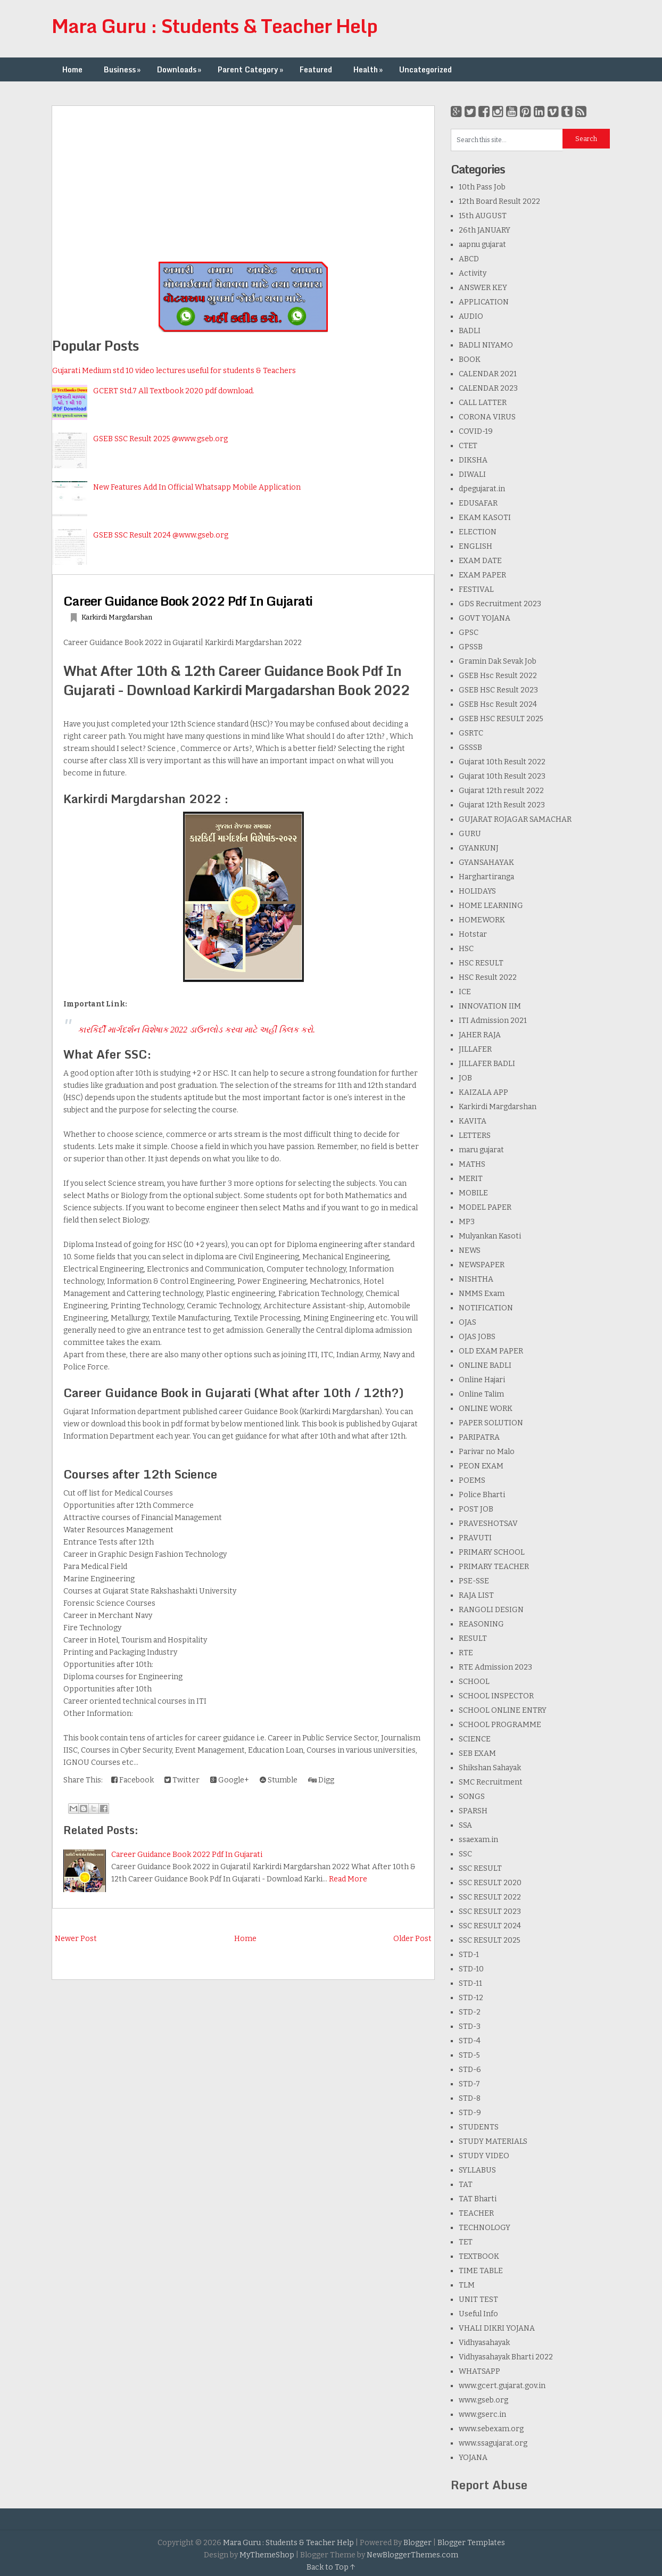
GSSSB (470, 747)
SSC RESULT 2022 (490, 1897)
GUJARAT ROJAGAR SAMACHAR (515, 819)
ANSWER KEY (483, 287)
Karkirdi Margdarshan (116, 617)
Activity (472, 273)
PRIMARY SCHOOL (492, 1552)
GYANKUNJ (479, 848)
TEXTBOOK (479, 2256)
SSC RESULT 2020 (490, 1882)
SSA (465, 1825)
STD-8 (470, 2098)
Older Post (412, 1938)
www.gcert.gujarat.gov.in (502, 2385)
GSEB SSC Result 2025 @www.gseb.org (160, 438)
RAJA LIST (476, 1595)
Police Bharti (482, 1494)
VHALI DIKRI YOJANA (497, 2328)
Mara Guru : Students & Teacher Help (214, 25)
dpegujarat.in (482, 488)
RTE (466, 1652)
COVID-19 (476, 431)
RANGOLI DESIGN (491, 1609)
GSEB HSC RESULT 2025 (501, 718)
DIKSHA (473, 460)
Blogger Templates (471, 2542)
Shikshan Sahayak (490, 1767)
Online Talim (481, 1394)
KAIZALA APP (483, 1092)
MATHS (472, 1164)
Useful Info (478, 2313)
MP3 (467, 1221)
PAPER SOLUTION (491, 1422)
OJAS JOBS (477, 1336)
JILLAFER (475, 1049)
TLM (467, 2285)
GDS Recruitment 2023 (500, 603)
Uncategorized (425, 69)
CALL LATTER (483, 402)
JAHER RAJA (480, 1034)
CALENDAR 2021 (488, 373)
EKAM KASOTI (485, 517)
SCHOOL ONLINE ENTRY (503, 1710)
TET (466, 2242)
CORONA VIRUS (487, 417)
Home (72, 69)
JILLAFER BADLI (487, 1063)
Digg (321, 1780)
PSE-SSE (474, 1581)
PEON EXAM (481, 1466)
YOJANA (473, 2457)
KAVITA (472, 1121)
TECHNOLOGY (484, 2227)
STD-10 (471, 1969)
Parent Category (251, 69)
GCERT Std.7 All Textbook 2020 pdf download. (173, 390)
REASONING (481, 1624)
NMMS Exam (481, 1293)
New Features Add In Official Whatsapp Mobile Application (197, 487)
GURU (470, 833)
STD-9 (470, 2112)
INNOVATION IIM (490, 1006)
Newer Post (76, 1938)
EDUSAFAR (478, 503)
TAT (466, 2184)
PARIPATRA (479, 1437)
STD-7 (469, 2083)
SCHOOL (474, 1681)
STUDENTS (479, 2127)
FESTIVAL (476, 589)
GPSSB (471, 646)
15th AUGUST (483, 215)
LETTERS (475, 1135)
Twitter (182, 1780)
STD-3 (470, 2026)
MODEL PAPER (485, 1207)
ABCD (469, 258)
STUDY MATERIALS (493, 2141)
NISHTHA (476, 1279)
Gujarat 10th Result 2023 (502, 776)
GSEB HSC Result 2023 (498, 690)
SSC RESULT (480, 1868)
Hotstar (473, 934)
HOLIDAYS (477, 891)
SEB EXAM (477, 1753)
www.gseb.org (483, 2400)
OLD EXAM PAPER (491, 1351)
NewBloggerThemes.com (412, 2555)
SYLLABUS (477, 2170)
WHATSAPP (479, 2371)
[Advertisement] (243, 180)
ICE (465, 991)
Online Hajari (482, 1379)
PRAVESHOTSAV (488, 1523)
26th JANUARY (484, 230)
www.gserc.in (482, 2414)
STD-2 (470, 2012)
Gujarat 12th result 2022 (501, 790)
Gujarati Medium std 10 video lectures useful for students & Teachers (174, 370)
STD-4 (470, 2040)
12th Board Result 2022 (499, 201)
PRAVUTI (475, 1537)
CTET (468, 445)
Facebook (132, 1780)
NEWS (470, 1250)
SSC (465, 1854)
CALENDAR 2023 (488, 388)
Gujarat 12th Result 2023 (502, 805)
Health (369, 69)
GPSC (468, 632)
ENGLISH (475, 546)
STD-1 (469, 1954)
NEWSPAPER (481, 1264)
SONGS (472, 1796)
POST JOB (476, 1509)
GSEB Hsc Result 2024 (498, 704)
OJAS (467, 1322)
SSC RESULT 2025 (489, 1940)
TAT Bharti (477, 2198)
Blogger (417, 2542)
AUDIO (471, 316)
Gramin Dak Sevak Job (497, 661)
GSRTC (471, 733)
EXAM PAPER (482, 575)
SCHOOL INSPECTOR (496, 1695)
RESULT (473, 1638)
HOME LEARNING (491, 905)
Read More (348, 1879)
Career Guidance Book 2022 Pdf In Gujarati (187, 600)
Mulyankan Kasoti (490, 1236)
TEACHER (476, 2213)
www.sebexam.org (491, 2428)
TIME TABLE (481, 2270)
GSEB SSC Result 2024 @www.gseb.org (160, 535)
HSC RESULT (481, 963)
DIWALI (472, 474)
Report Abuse (489, 2484)
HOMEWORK (482, 919)
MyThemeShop (266, 2555)
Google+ (229, 1780)
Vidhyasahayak (484, 2342)
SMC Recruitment (491, 1782)
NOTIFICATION (486, 1307)
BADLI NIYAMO (486, 345)
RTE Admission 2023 (495, 1667)
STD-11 (470, 1983)
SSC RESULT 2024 (490, 1925)
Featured (316, 69)
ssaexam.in (478, 1839)
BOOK (470, 359)
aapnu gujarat (482, 244)
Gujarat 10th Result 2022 (502, 761)
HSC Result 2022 (488, 977)
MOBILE (473, 1193)
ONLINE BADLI (485, 1365)
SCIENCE (475, 1739)
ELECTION (477, 531)
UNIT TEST (478, 2299)
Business (123, 69)
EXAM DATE (480, 560)
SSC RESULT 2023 (490, 1911)
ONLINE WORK (485, 1408)
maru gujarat (481, 1149)
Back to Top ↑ (331, 2567)
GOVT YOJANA (484, 618)
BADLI (470, 330)
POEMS (472, 1480)
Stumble (278, 1780)
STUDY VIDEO (484, 2155)
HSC (466, 948)
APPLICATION (484, 302)
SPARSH (473, 1810)
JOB (465, 1078)
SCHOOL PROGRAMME (500, 1724)
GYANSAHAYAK (486, 862)
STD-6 (470, 2069)
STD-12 (471, 1997)
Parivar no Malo (487, 1451)
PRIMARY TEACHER (494, 1566)
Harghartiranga (486, 876)
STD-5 (469, 2055)
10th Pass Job (482, 187)
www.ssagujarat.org (493, 2443)
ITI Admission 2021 (493, 1020)
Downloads (180, 69)
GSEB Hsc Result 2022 (498, 675)
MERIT (471, 1178)
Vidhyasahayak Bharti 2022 (506, 2357)
